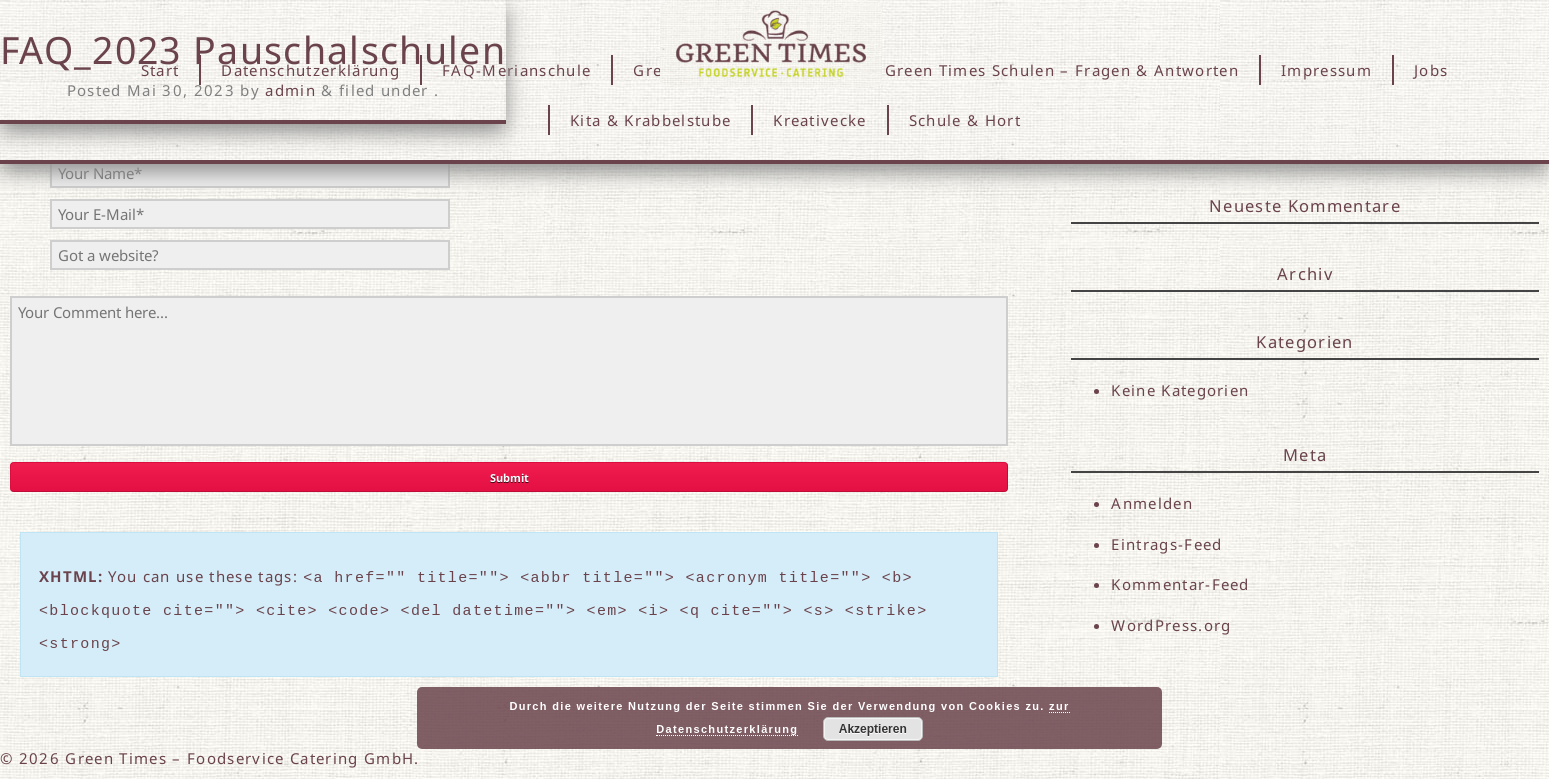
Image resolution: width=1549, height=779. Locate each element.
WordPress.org (1171, 627)
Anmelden (1152, 503)
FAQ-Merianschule (516, 70)
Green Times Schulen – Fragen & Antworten (1062, 70)
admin (290, 90)
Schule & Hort (965, 120)
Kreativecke (820, 120)
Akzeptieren (873, 729)
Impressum (1326, 70)
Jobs (1431, 70)
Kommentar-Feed (1180, 586)
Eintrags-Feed (1166, 544)
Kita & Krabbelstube (650, 120)
